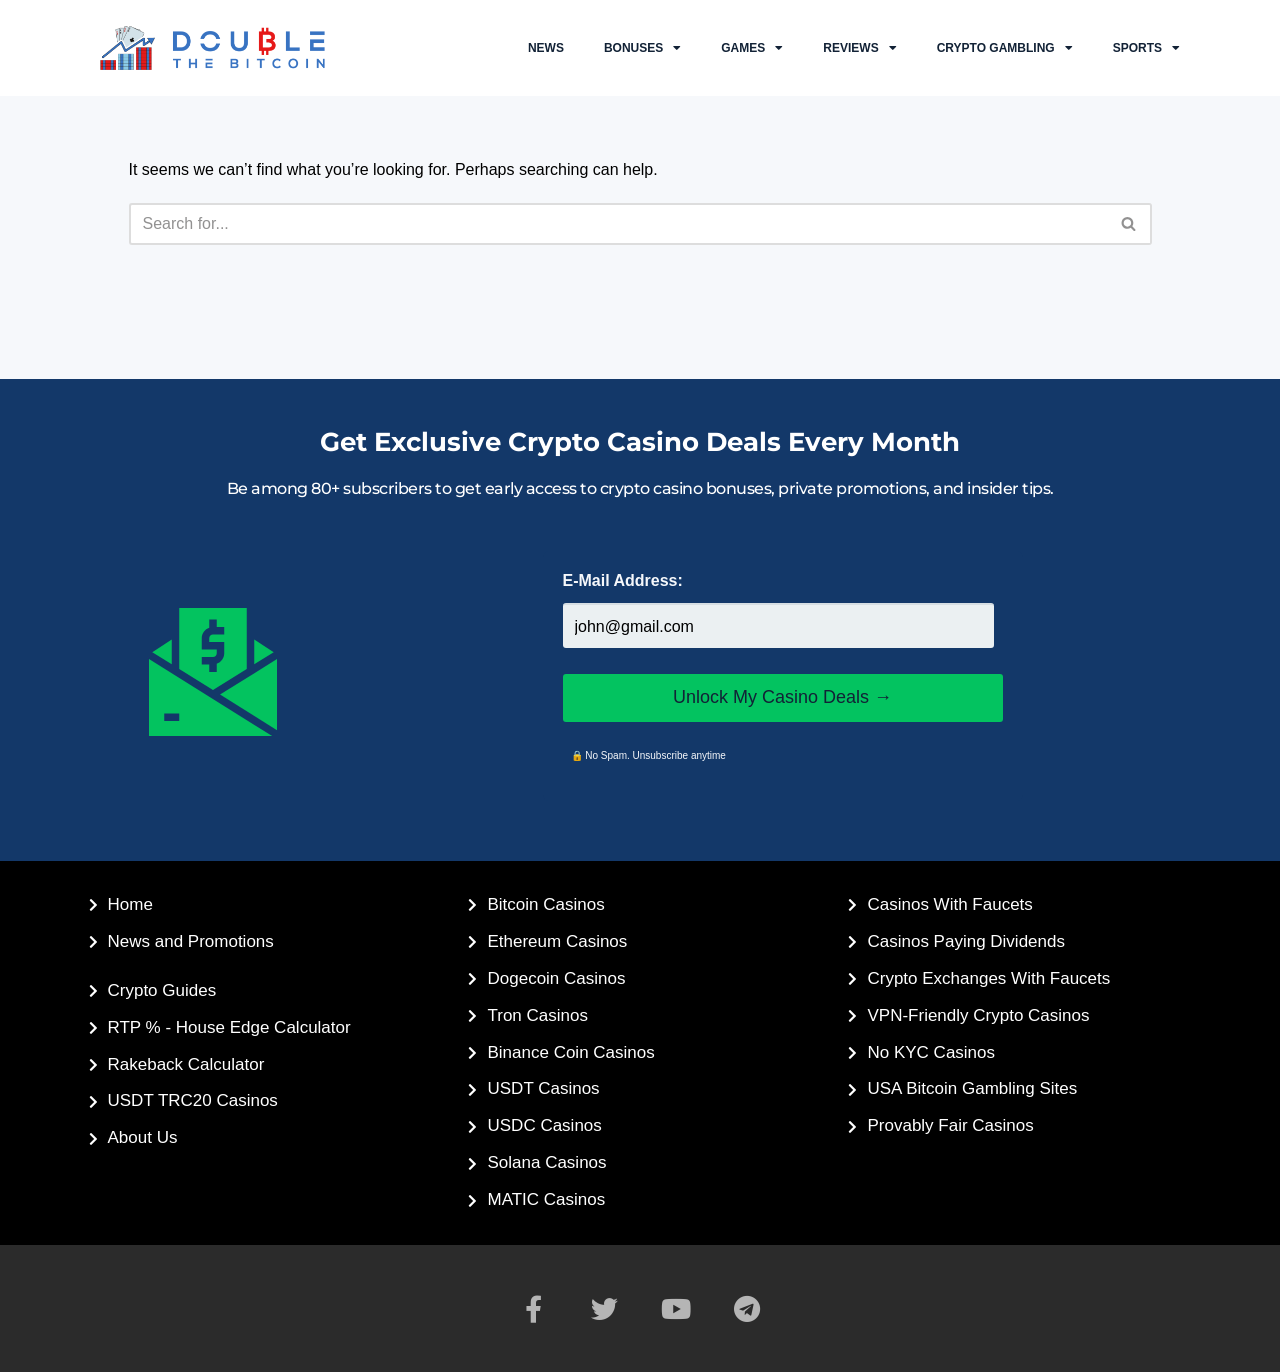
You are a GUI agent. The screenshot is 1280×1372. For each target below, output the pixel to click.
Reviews (859, 48)
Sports (1146, 48)
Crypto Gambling (1005, 48)
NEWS (546, 48)
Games (752, 48)
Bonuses (642, 48)
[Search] (618, 224)
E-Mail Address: (623, 580)
